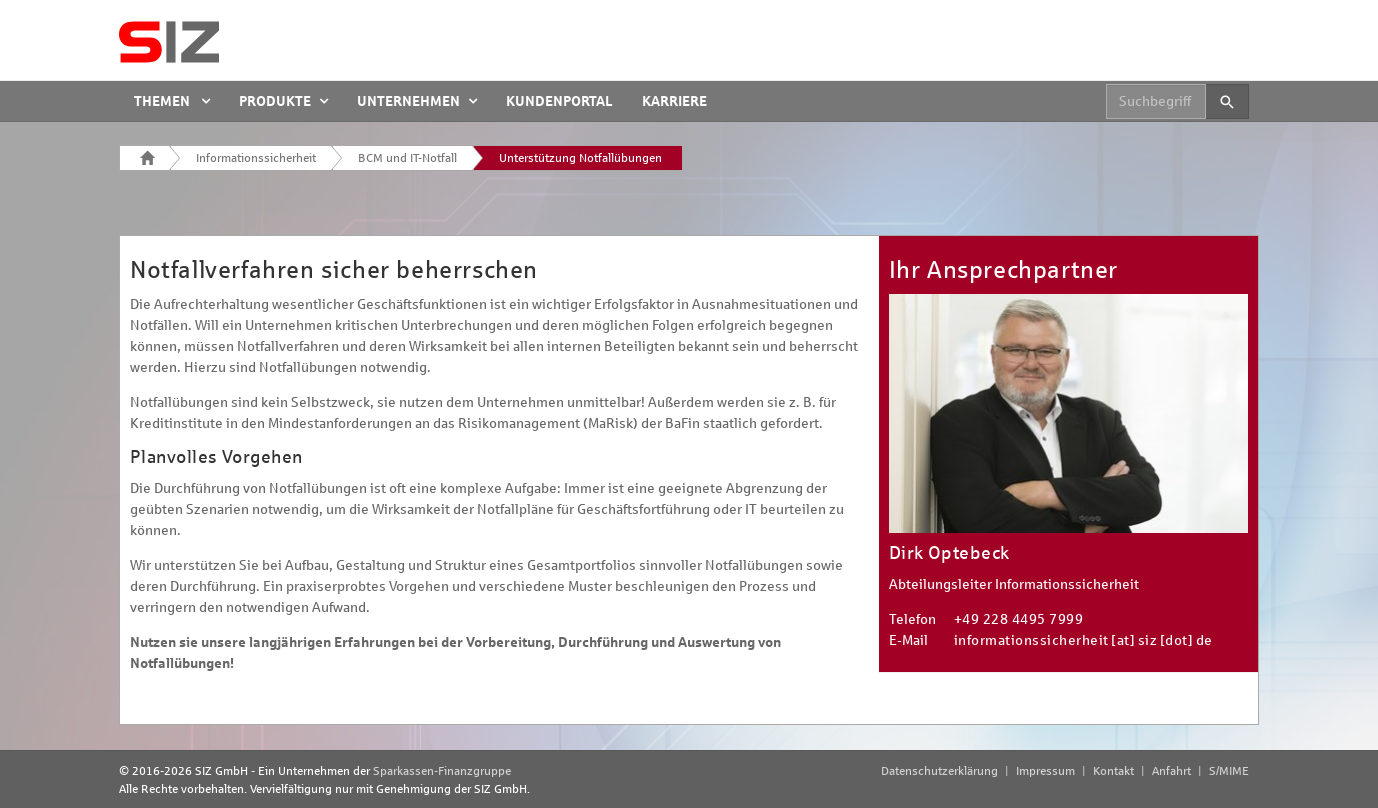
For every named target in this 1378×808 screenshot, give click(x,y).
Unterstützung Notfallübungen (580, 158)
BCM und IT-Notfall (407, 158)
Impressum (1045, 771)
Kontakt (1113, 771)
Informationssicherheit (256, 158)
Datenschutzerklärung (939, 771)
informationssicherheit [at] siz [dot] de (1083, 640)
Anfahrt (1171, 771)
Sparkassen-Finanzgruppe (442, 771)
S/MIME (1229, 771)
